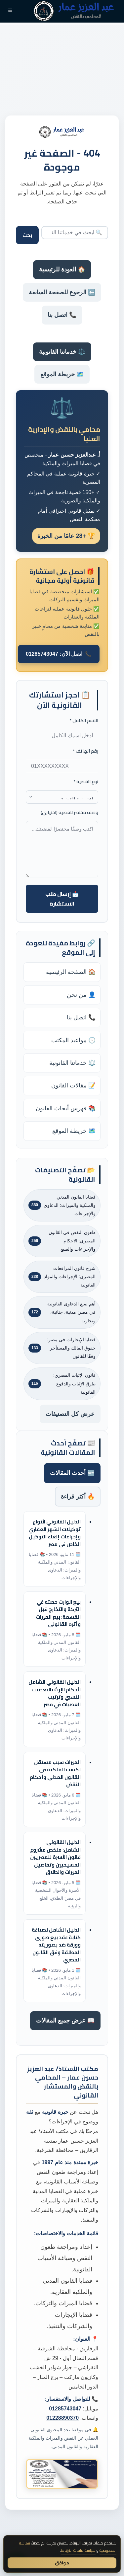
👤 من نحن (81, 995)
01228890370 (62, 2418)
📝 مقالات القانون (73, 1085)
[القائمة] (10, 11)
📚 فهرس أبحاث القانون (66, 1108)
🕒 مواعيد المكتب (73, 1040)
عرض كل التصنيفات (70, 1414)
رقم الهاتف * (85, 751)
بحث (27, 235)
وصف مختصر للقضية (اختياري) (69, 812)
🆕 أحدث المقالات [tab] (72, 1473)
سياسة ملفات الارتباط (78, 2550)
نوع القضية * (85, 781)
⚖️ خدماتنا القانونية (62, 351)
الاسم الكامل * (83, 720)
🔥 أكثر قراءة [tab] (78, 1496)
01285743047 (65, 2408)
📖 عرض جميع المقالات (65, 2020)
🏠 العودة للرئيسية (62, 269)
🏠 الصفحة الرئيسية (71, 972)
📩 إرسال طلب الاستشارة (62, 899)
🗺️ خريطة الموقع (62, 374)
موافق (62, 2563)
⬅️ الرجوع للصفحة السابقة (62, 292)
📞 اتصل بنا (62, 315)
